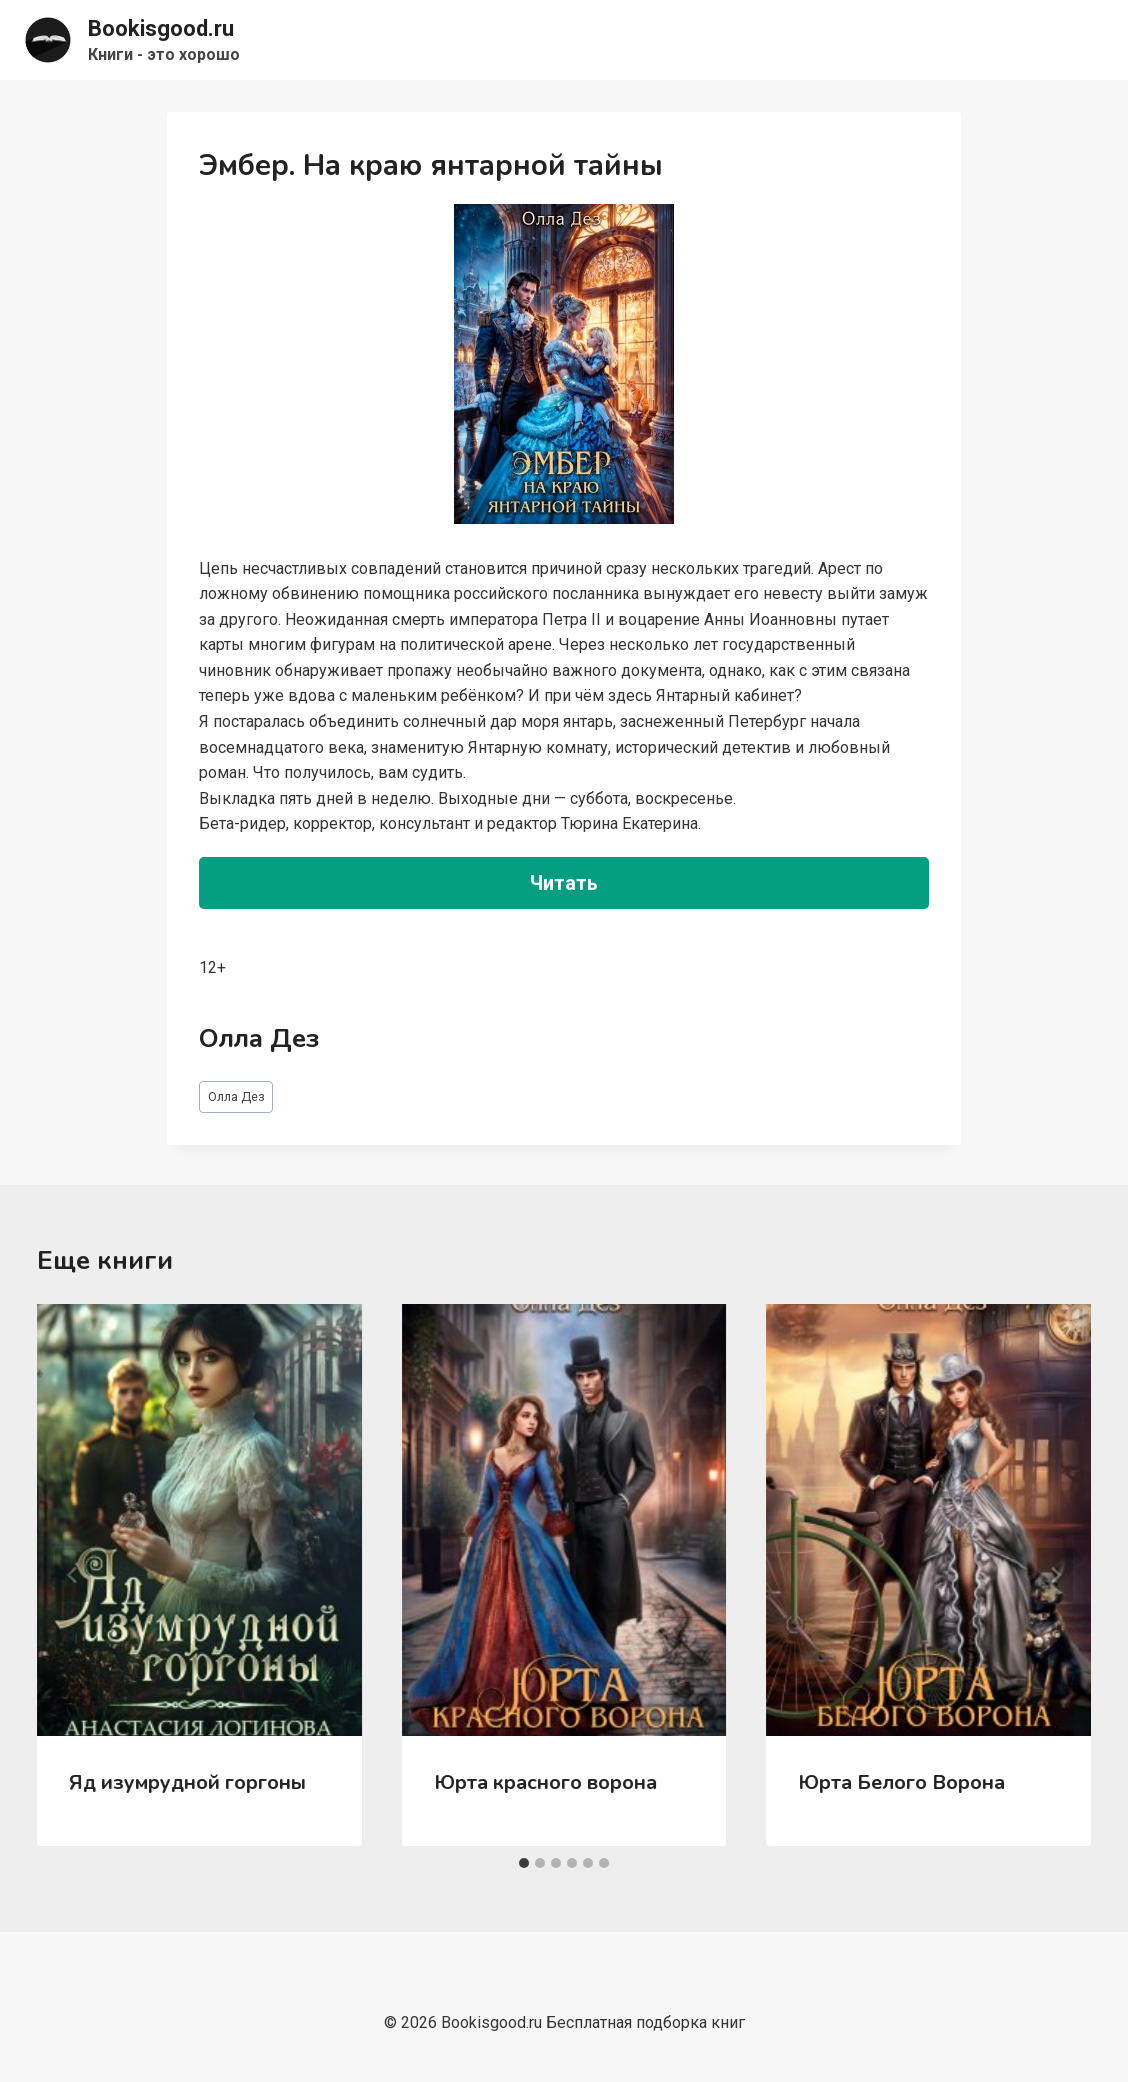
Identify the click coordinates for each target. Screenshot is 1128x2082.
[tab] (524, 1863)
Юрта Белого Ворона (901, 1782)
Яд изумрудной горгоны (187, 1782)
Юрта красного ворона (545, 1782)
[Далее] (1055, 1575)
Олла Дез (236, 1096)
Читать (564, 883)
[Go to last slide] (73, 1575)
